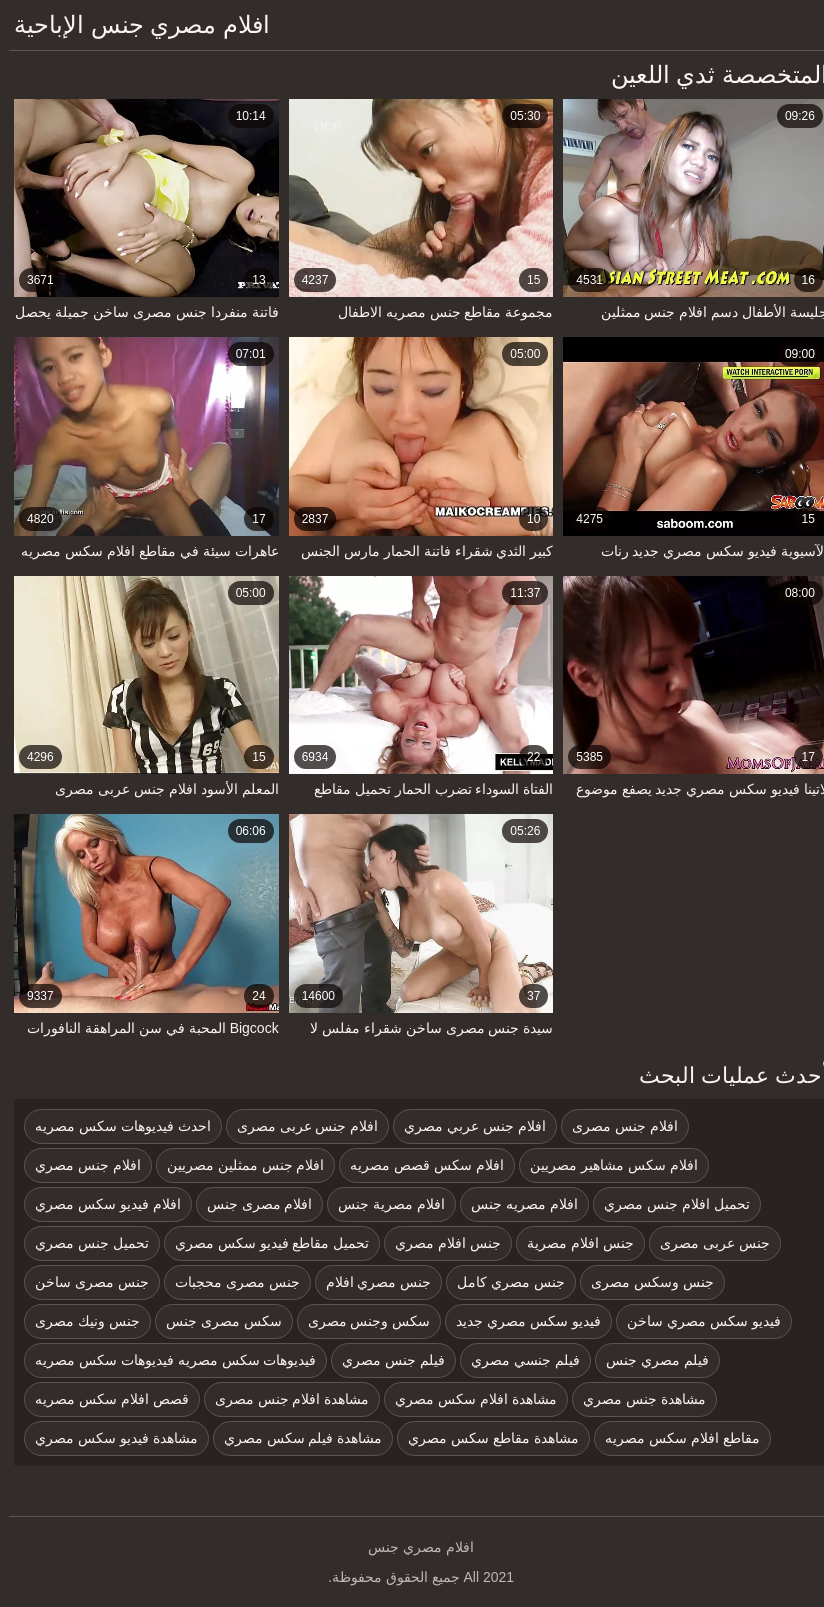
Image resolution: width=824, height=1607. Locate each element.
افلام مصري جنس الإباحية (133, 24)
